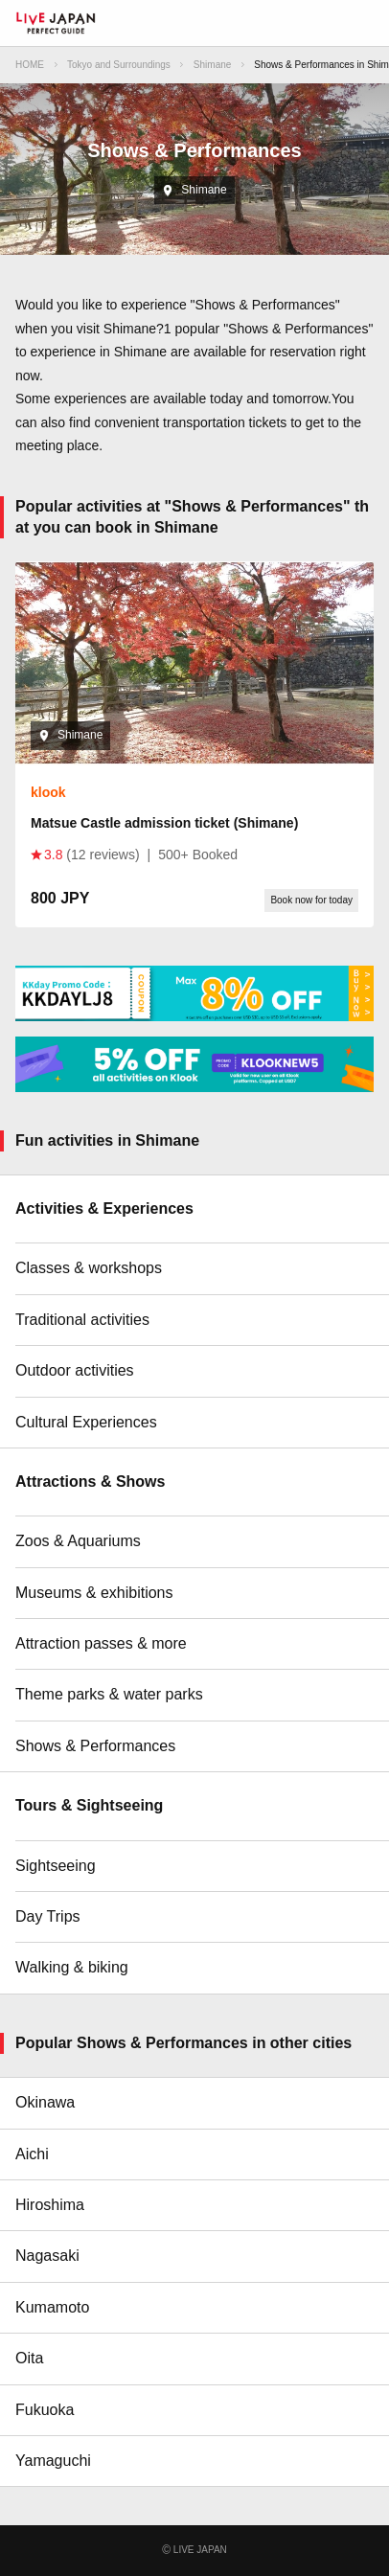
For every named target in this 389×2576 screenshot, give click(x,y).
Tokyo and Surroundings (119, 64)
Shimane (212, 64)
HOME (29, 64)
